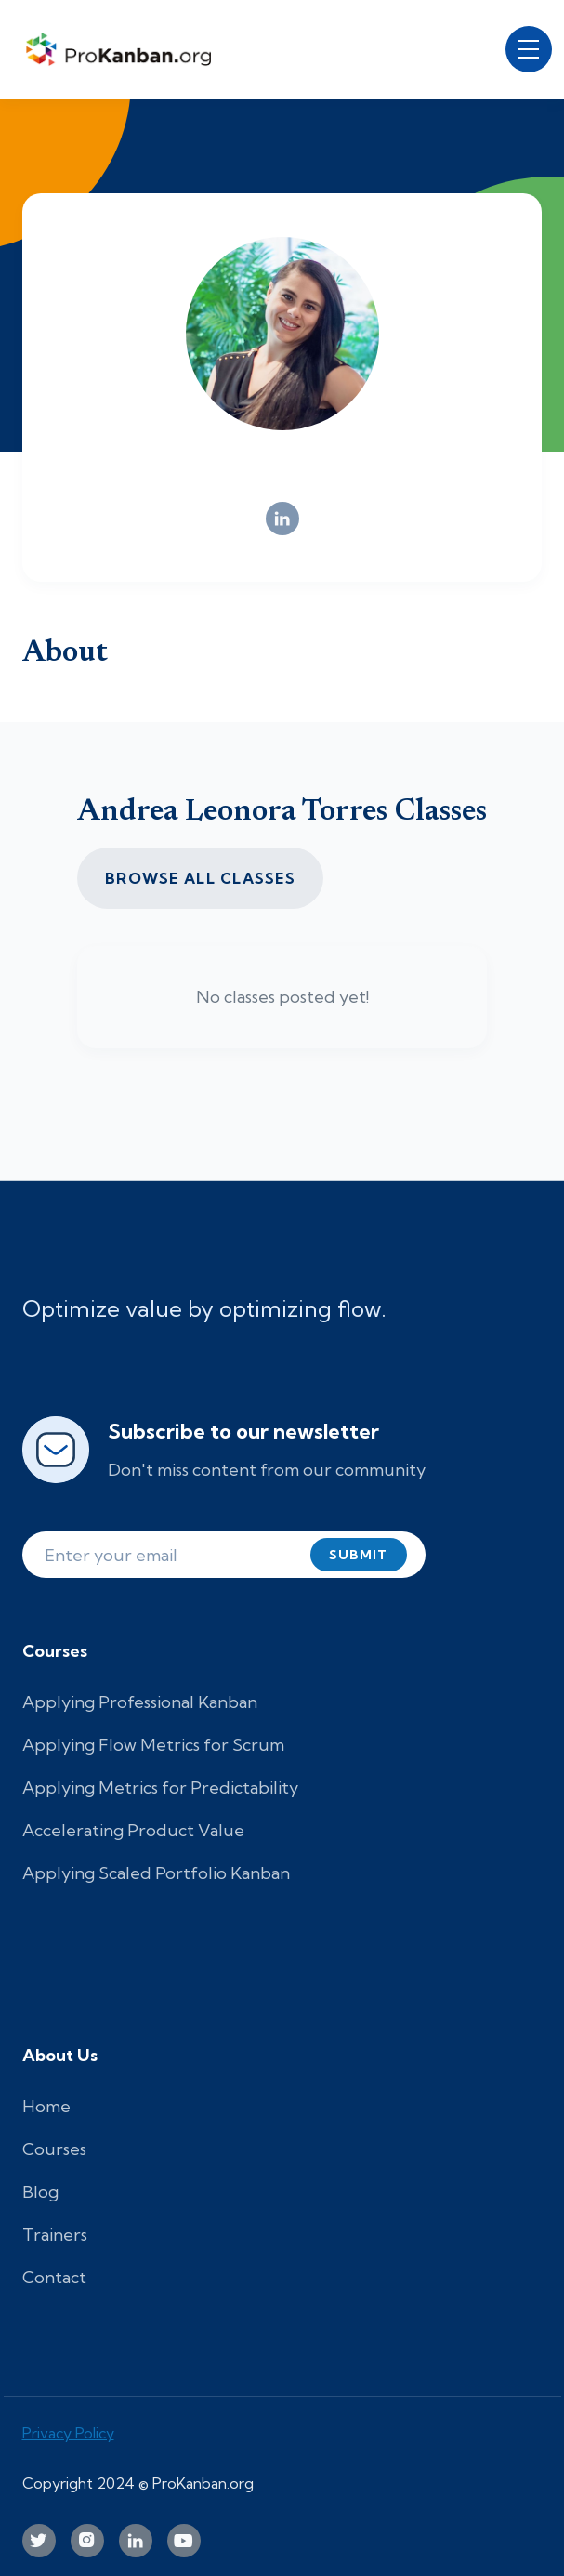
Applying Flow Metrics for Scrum (153, 1744)
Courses (54, 2149)
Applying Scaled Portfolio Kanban (156, 1873)
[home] (123, 49)
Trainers (54, 2234)
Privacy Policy (68, 2433)
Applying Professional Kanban (139, 1702)
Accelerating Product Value (133, 1830)
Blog (40, 2191)
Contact (54, 2277)
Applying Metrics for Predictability (160, 1787)
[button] (528, 49)
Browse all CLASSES (200, 878)
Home (46, 2106)
